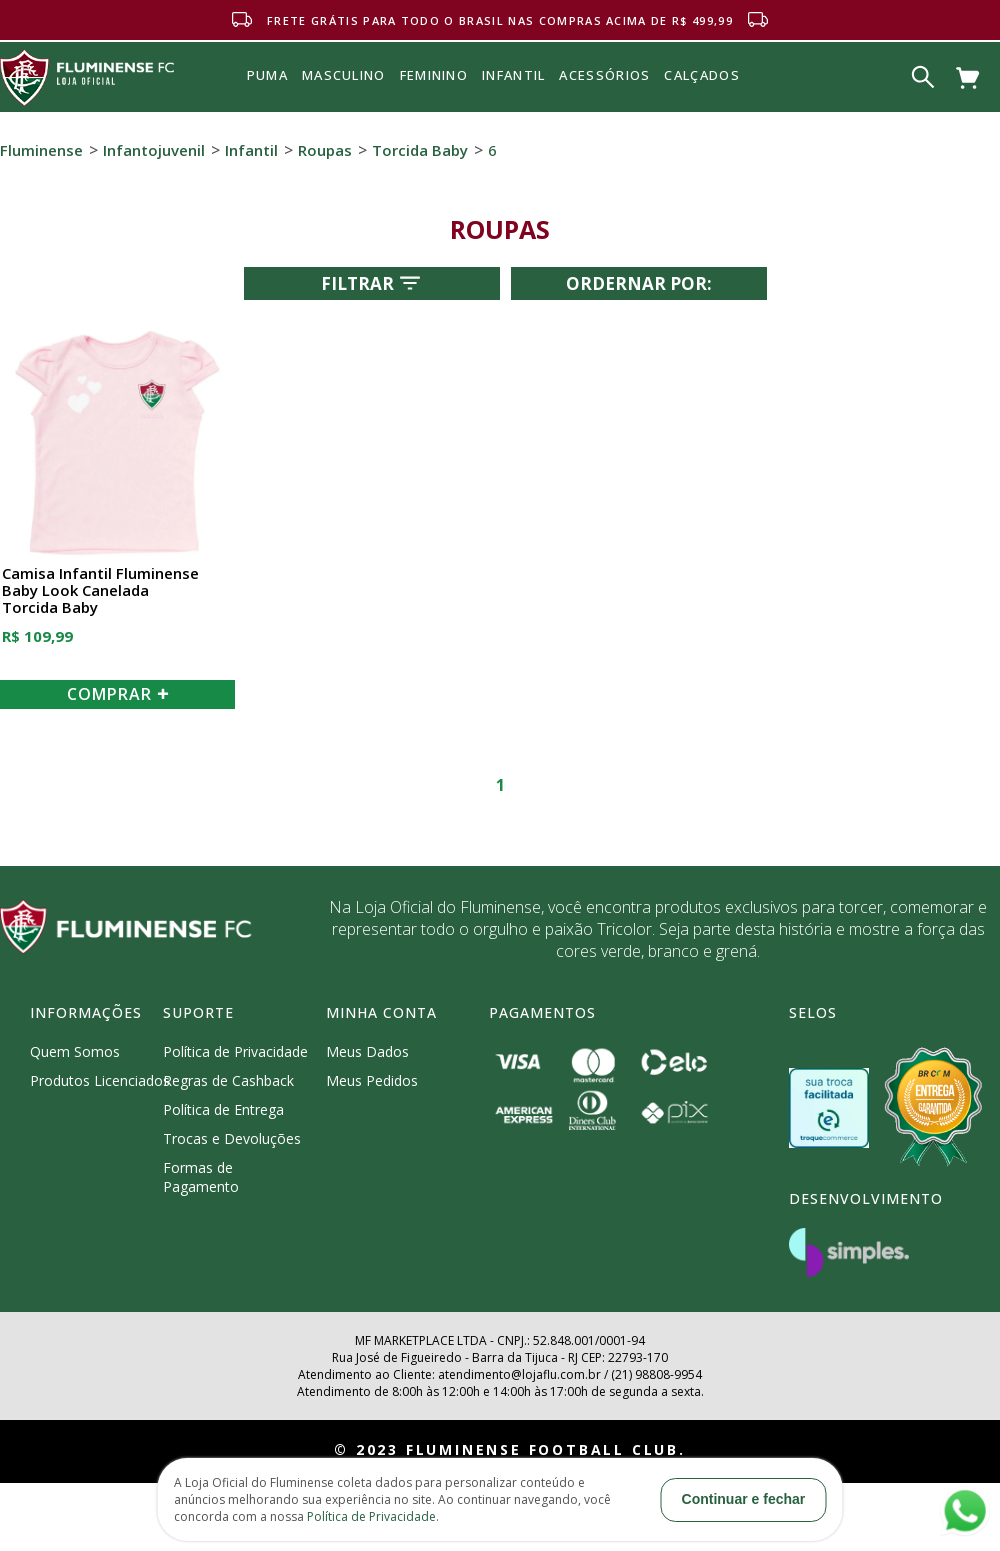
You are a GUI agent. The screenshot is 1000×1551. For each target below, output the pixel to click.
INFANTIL (513, 75)
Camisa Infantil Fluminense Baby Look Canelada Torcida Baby (100, 591)
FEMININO (434, 75)
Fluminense (41, 150)
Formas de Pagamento (201, 1177)
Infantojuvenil (154, 150)
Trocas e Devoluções (232, 1138)
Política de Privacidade (235, 1051)
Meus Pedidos (372, 1080)
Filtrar (372, 283)
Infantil (251, 150)
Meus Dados (367, 1051)
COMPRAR (118, 694)
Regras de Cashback (228, 1080)
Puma (267, 98)
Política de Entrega (223, 1109)
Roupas (325, 150)
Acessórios (604, 119)
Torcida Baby (420, 150)
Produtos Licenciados (100, 1080)
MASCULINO (344, 75)
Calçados (701, 75)
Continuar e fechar (744, 1499)
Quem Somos (75, 1051)
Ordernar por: (639, 283)
